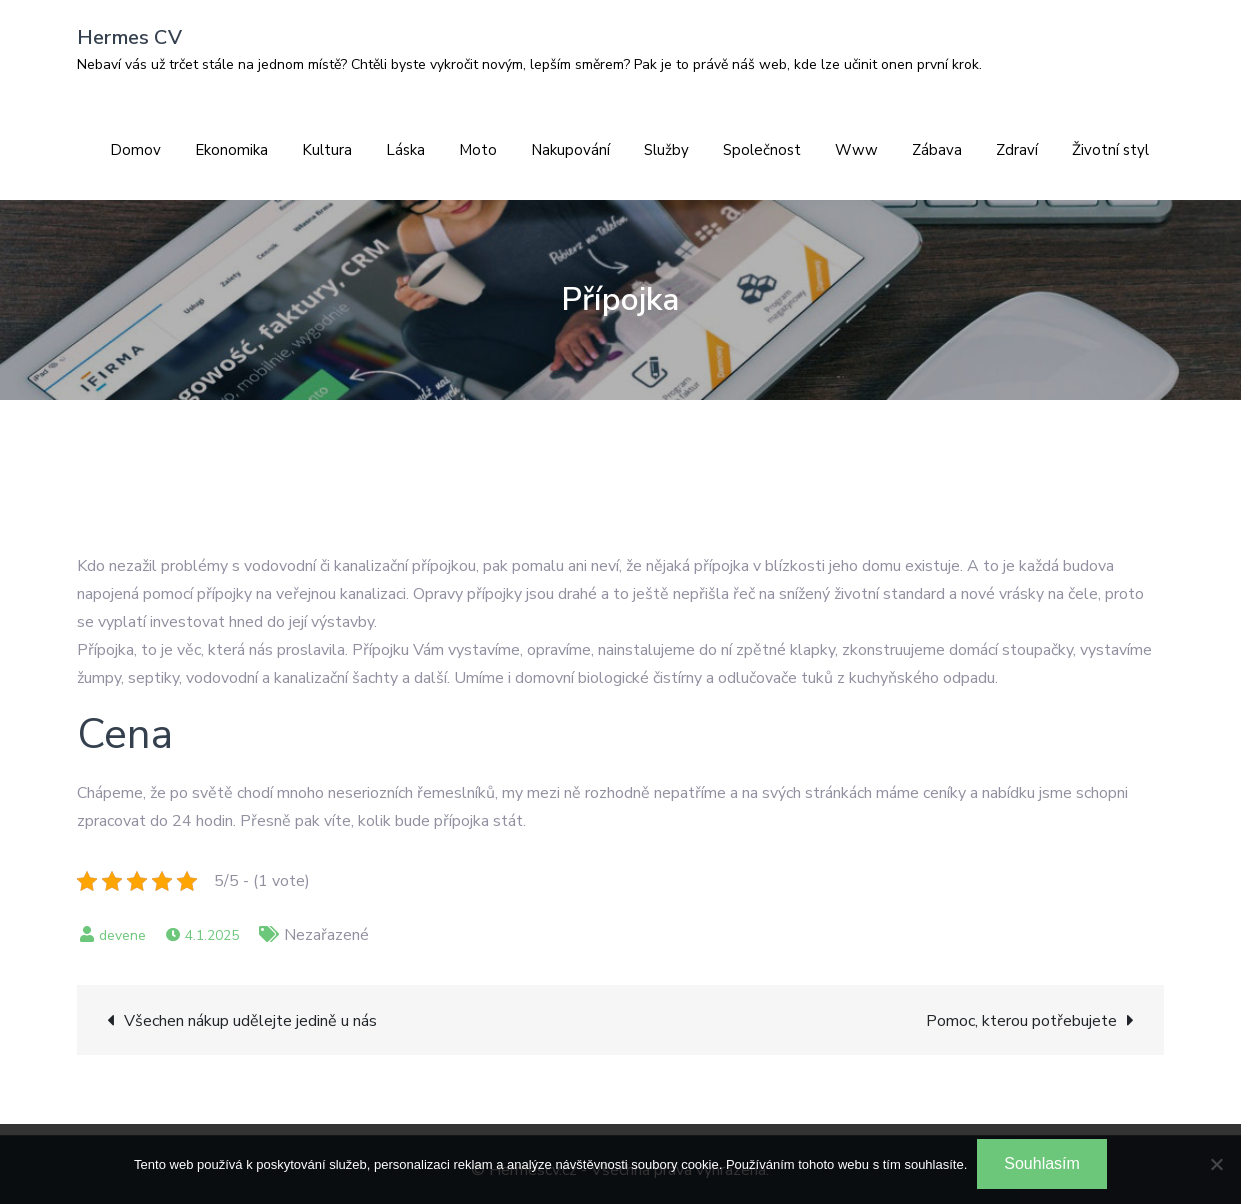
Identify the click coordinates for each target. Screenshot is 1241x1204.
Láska (405, 150)
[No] (1216, 1164)
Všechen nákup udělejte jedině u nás (250, 1021)
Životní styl (1110, 150)
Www (856, 150)
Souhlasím (1042, 1163)
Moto (478, 150)
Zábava (937, 150)
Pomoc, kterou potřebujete (1021, 1021)
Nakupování (570, 150)
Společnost (762, 150)
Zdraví (1017, 150)
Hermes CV (129, 37)
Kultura (327, 150)
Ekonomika (231, 150)
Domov (135, 150)
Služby (666, 150)
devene (122, 935)
